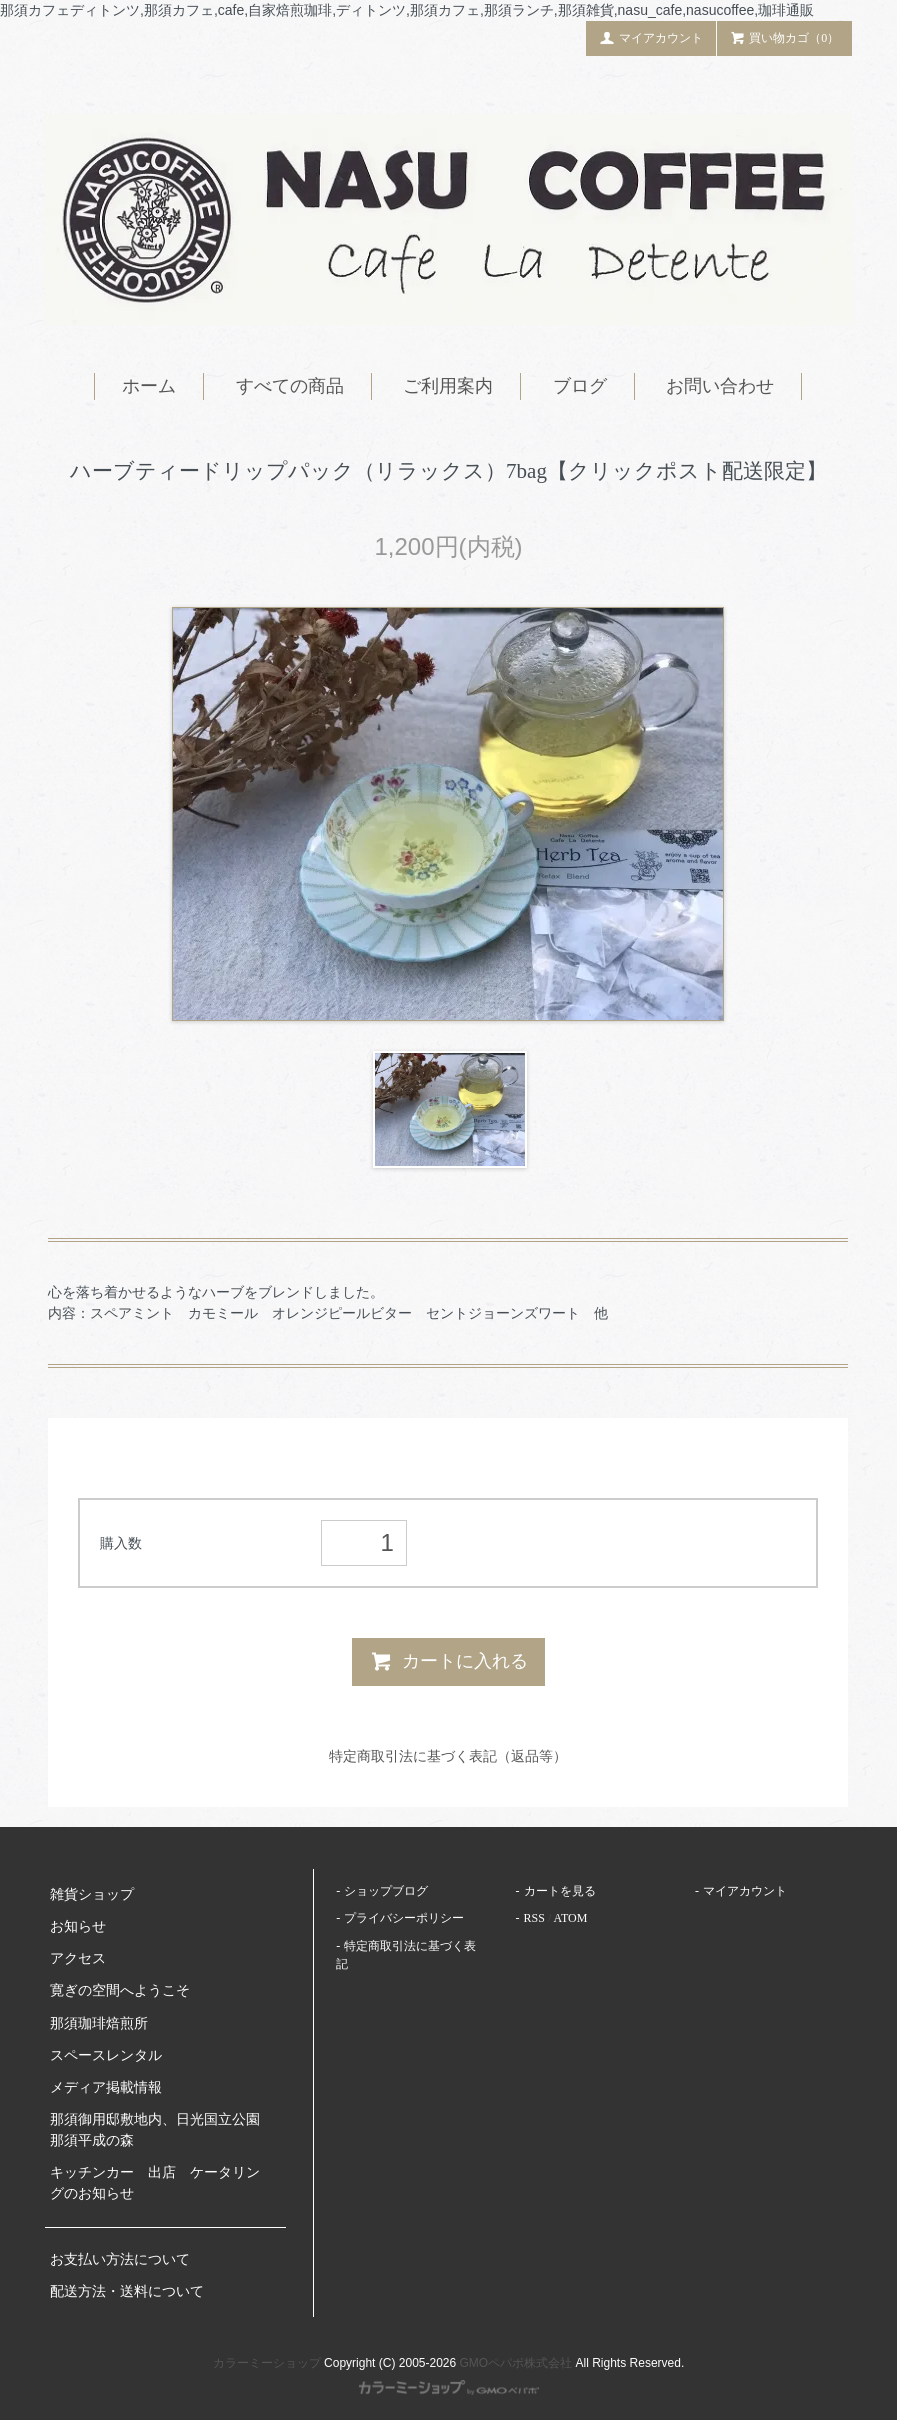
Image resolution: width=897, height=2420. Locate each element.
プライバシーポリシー (404, 1918)
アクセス (78, 1958)
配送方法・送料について (127, 2291)
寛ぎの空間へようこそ (120, 1990)
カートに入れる (448, 1661)
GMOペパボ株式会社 (516, 2363)
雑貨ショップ (92, 1894)
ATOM (571, 1918)
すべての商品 (290, 386)
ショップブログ (386, 1891)
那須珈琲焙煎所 (99, 2023)
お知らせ (78, 1926)
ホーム (149, 386)
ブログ (580, 386)
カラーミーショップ (267, 2363)
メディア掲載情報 (106, 2087)
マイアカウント (651, 37)
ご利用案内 (448, 386)
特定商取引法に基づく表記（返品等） (448, 1756)
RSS (534, 1918)
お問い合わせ (720, 386)
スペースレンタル (106, 2055)
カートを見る (560, 1891)
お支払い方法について (120, 2259)
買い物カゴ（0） (785, 37)
